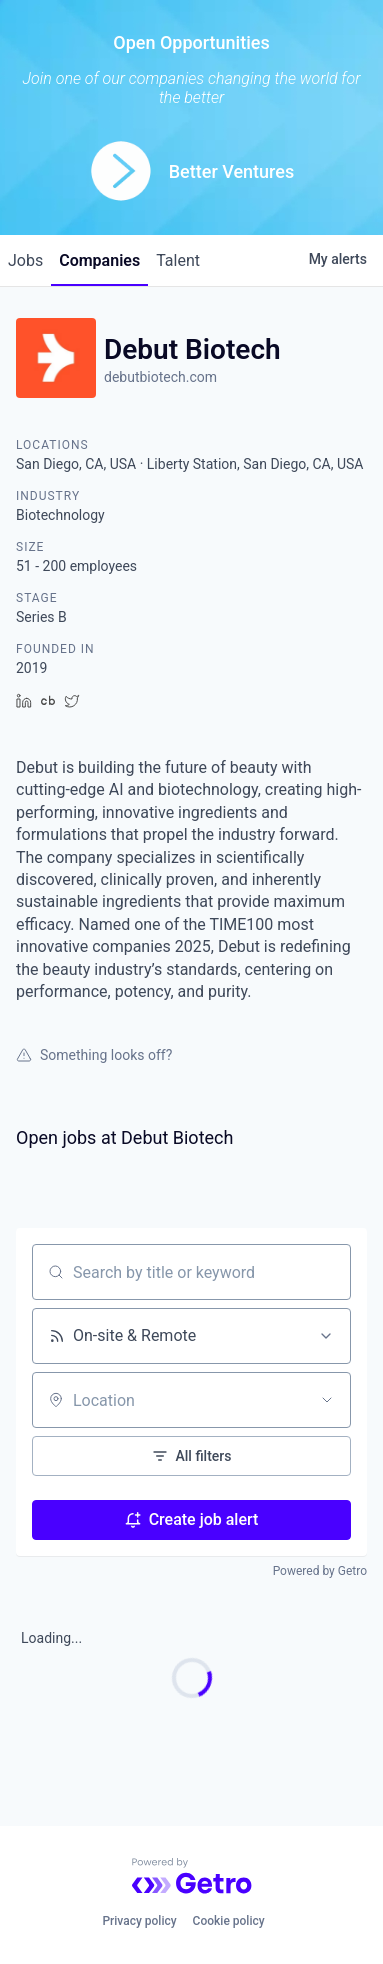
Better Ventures (231, 171)
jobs (25, 260)
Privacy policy (139, 1921)
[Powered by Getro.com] (192, 1876)
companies (99, 260)
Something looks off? (94, 1055)
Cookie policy (229, 1921)
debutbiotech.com (160, 377)
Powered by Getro (320, 1571)
